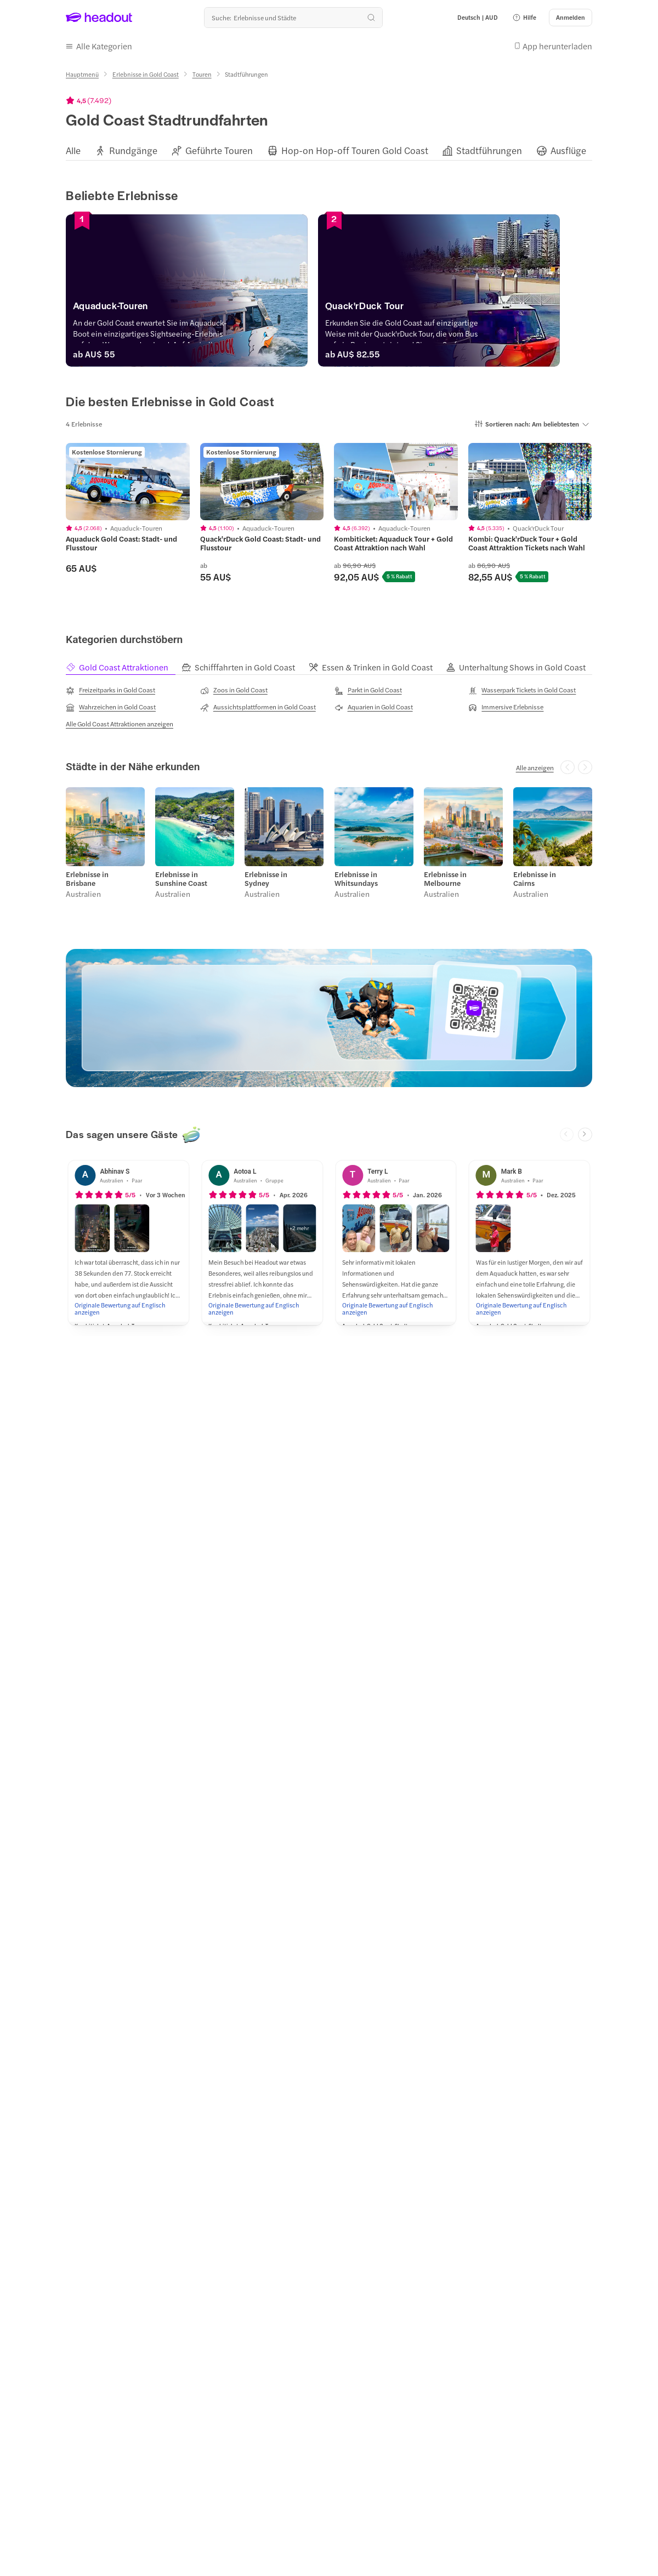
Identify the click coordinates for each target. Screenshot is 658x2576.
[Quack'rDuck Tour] (463, 308)
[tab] (123, 667)
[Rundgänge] (133, 150)
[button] (524, 17)
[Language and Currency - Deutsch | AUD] (477, 17)
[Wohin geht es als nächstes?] (293, 17)
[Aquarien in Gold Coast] (373, 707)
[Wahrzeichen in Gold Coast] (111, 707)
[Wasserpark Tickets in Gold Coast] (522, 690)
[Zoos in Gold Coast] (234, 690)
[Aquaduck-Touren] (195, 308)
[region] (329, 150)
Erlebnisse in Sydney (266, 879)
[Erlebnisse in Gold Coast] (145, 74)
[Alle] (73, 150)
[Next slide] (585, 1135)
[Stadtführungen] (489, 150)
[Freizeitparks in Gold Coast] (110, 690)
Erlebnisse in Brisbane (87, 879)
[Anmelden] (570, 17)
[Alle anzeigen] (535, 767)
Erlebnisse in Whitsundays (356, 879)
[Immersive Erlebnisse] (505, 707)
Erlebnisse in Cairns (534, 879)
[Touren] (202, 74)
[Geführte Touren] (219, 150)
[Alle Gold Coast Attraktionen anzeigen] (119, 723)
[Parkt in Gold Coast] (368, 690)
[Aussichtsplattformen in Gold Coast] (258, 707)
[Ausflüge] (568, 150)
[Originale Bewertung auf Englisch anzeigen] (128, 1308)
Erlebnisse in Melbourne (445, 879)
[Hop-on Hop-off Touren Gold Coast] (354, 150)
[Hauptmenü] (82, 74)
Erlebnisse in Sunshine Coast (181, 879)
